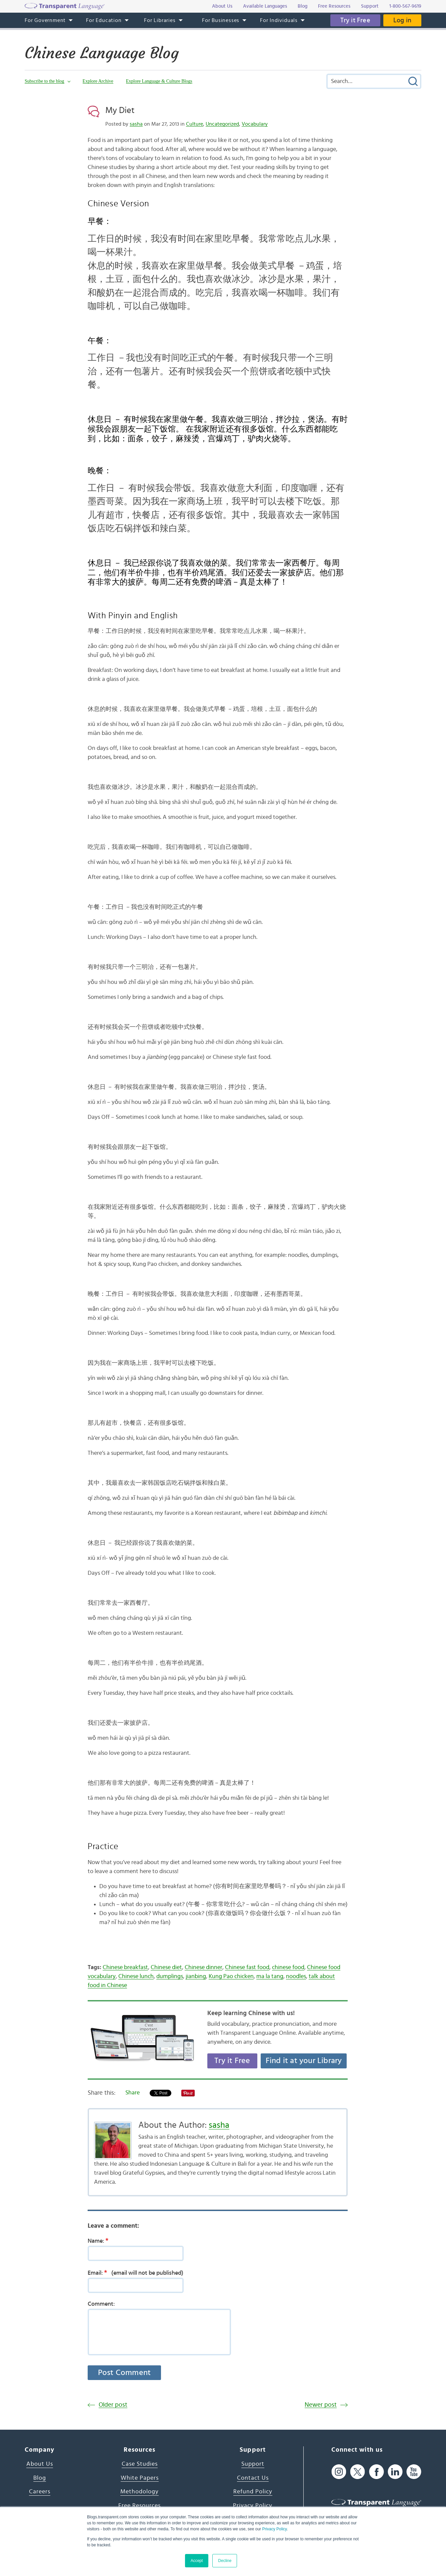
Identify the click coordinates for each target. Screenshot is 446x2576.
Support (252, 2464)
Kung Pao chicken (231, 1976)
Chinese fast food (247, 1967)
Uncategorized (222, 124)
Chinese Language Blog (102, 53)
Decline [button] (224, 2560)
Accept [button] (197, 2560)
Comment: (101, 2304)
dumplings (169, 1976)
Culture (194, 124)
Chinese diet (166, 1967)
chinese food (288, 1967)
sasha (136, 124)
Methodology (139, 2492)
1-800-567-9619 (405, 6)
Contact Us (253, 2478)
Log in (402, 20)
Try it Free (355, 20)
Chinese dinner (203, 1967)
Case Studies (140, 2464)
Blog (39, 2478)
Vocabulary (255, 124)
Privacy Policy (274, 2529)
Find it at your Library (304, 2061)
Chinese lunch (136, 1976)
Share (132, 2093)
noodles (296, 1976)
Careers (39, 2492)
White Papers (140, 2478)
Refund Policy (252, 2492)
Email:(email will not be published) (135, 2272)
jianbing (196, 1976)
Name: (100, 2240)
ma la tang (269, 1976)
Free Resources (139, 2506)
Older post (113, 2405)
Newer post (321, 2405)
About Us (39, 2464)
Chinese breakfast (125, 1967)
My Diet (120, 110)
